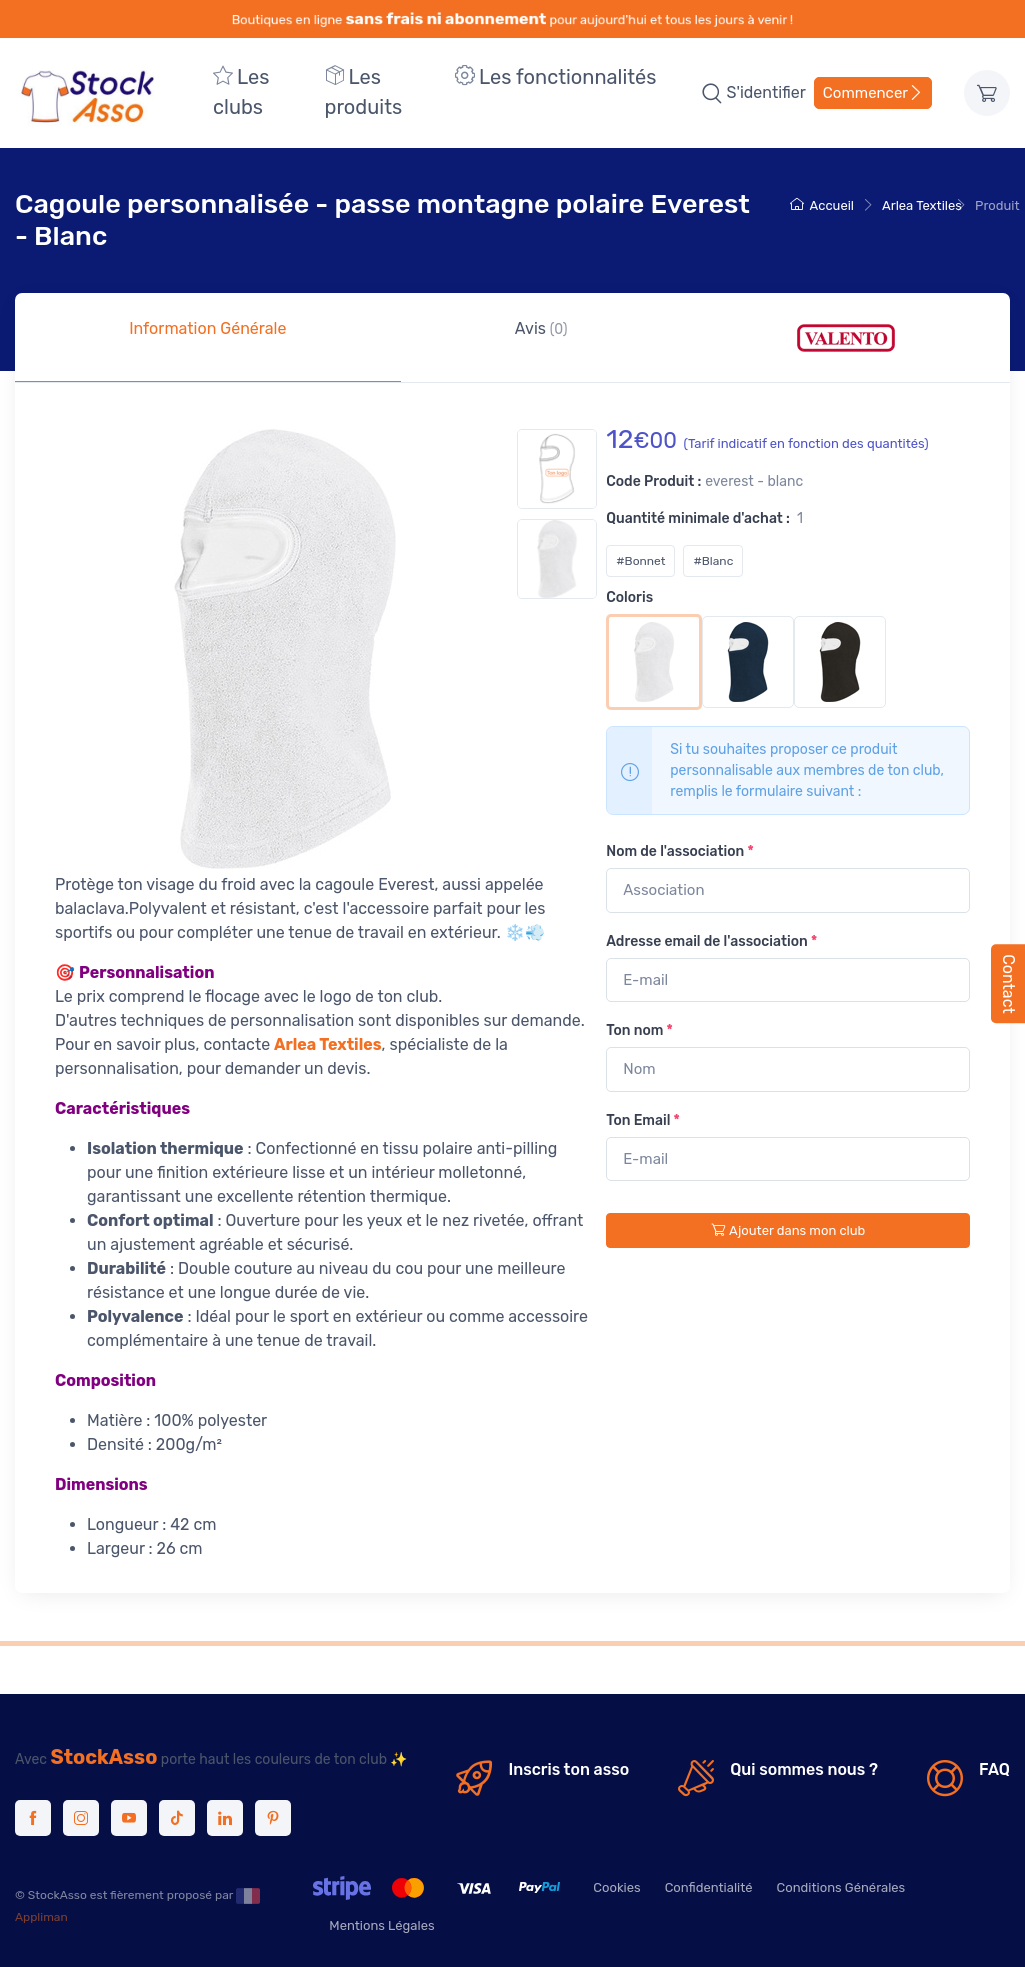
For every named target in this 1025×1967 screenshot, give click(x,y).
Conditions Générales (841, 1887)
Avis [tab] (541, 328)
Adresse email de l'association (711, 941)
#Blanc (713, 561)
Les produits (364, 92)
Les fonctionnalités (555, 77)
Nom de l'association (679, 851)
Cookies (616, 1887)
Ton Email (643, 1120)
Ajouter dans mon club (788, 1230)
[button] (712, 93)
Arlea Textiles (922, 205)
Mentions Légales (381, 1925)
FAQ (994, 1769)
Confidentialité (709, 1887)
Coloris (629, 597)
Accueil (822, 205)
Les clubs (241, 92)
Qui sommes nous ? (804, 1769)
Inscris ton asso (568, 1769)
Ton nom (639, 1030)
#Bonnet (640, 561)
